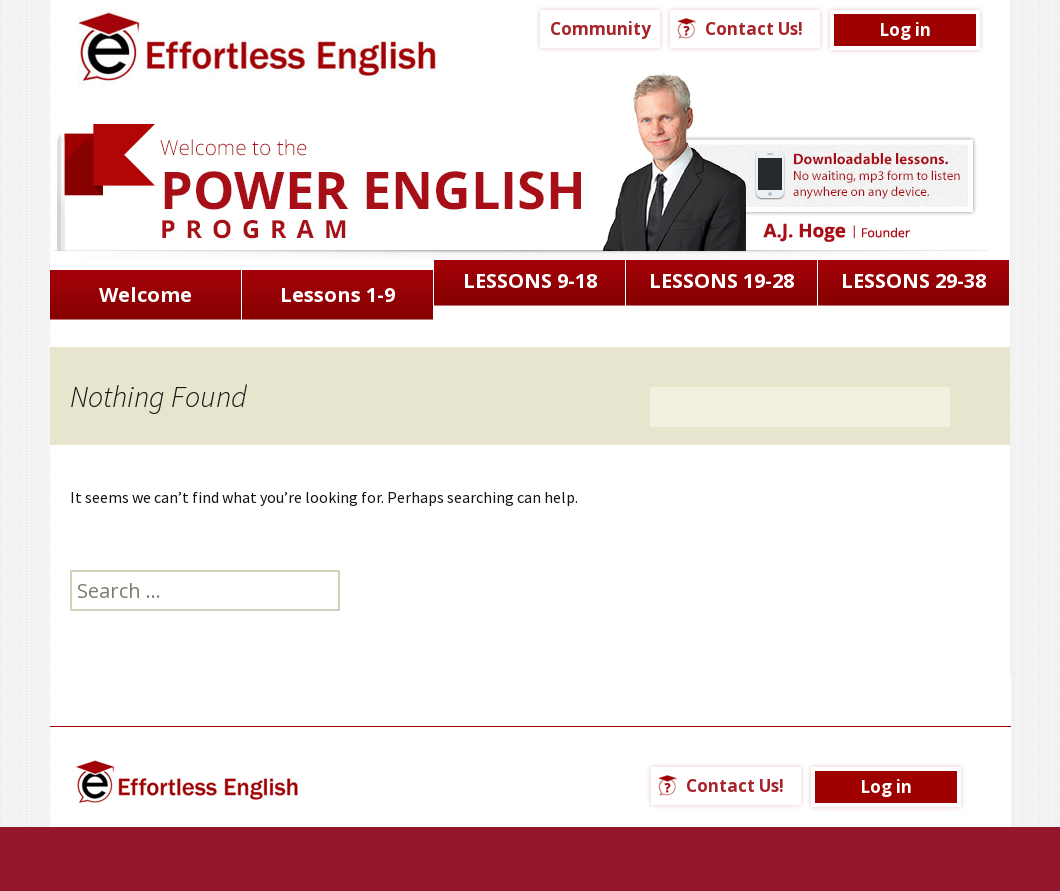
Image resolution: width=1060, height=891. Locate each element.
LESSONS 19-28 (721, 280)
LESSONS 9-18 (530, 280)
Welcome (145, 294)
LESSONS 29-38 (913, 280)
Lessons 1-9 (337, 294)
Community (600, 28)
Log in (905, 29)
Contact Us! (754, 28)
